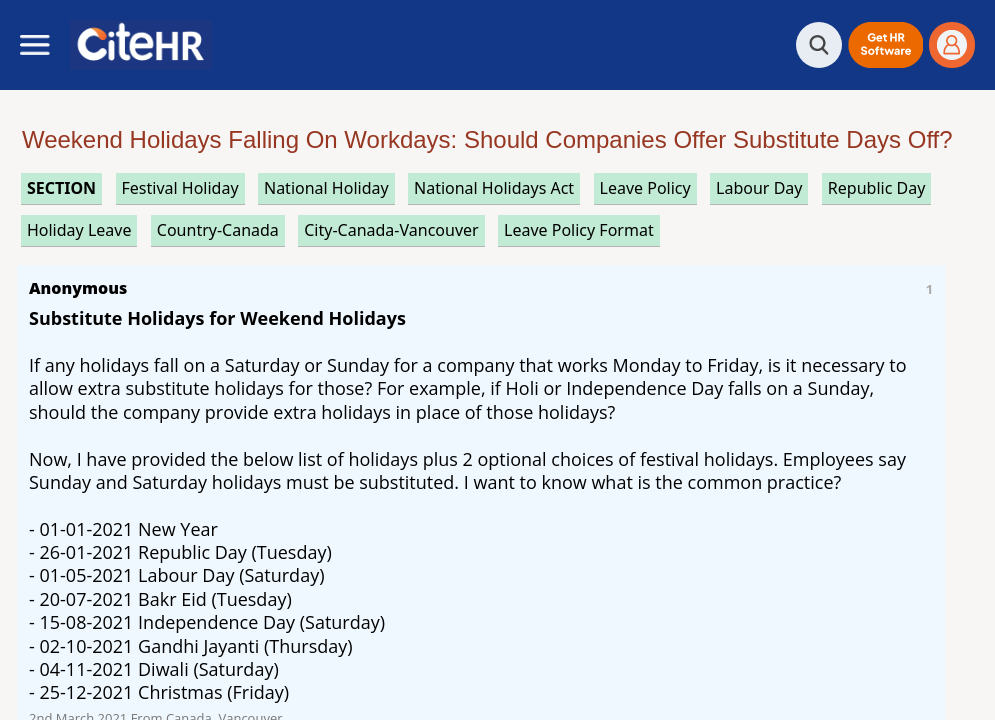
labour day (759, 188)
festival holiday (180, 188)
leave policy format (579, 230)
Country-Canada (218, 230)
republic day (876, 188)
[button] (885, 45)
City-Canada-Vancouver (391, 230)
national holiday (326, 188)
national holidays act (494, 188)
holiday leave (79, 230)
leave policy (645, 188)
